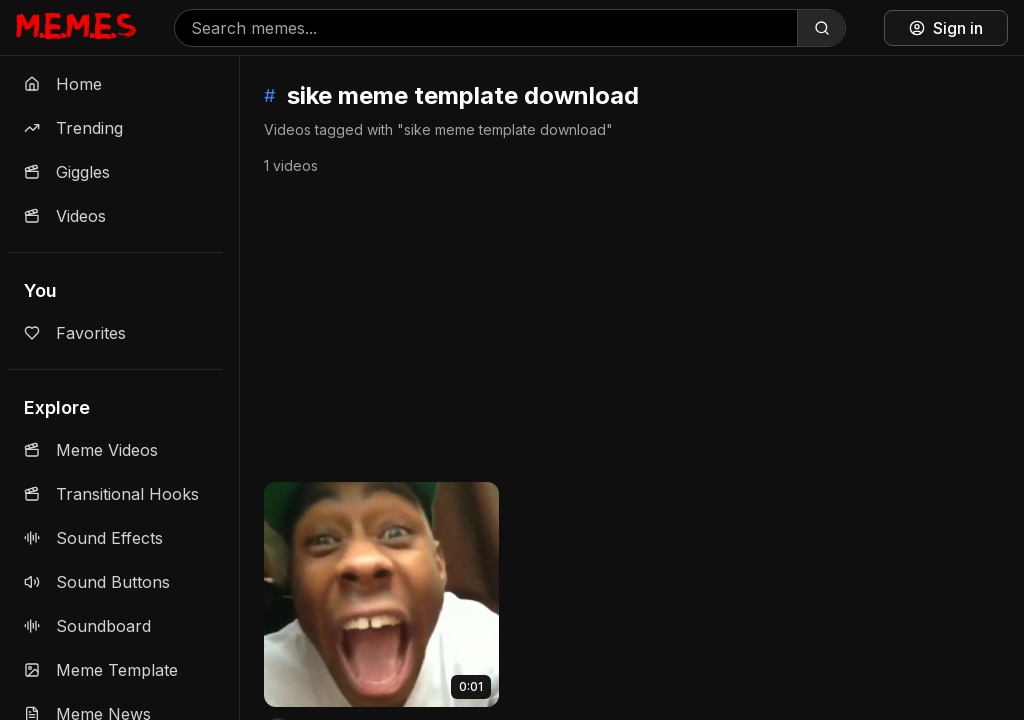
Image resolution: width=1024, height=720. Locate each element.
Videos (65, 216)
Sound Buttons (97, 582)
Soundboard (87, 626)
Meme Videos (91, 450)
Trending (73, 128)
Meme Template (101, 670)
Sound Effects (93, 538)
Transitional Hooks (111, 494)
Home (63, 84)
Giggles (67, 172)
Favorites (75, 333)
